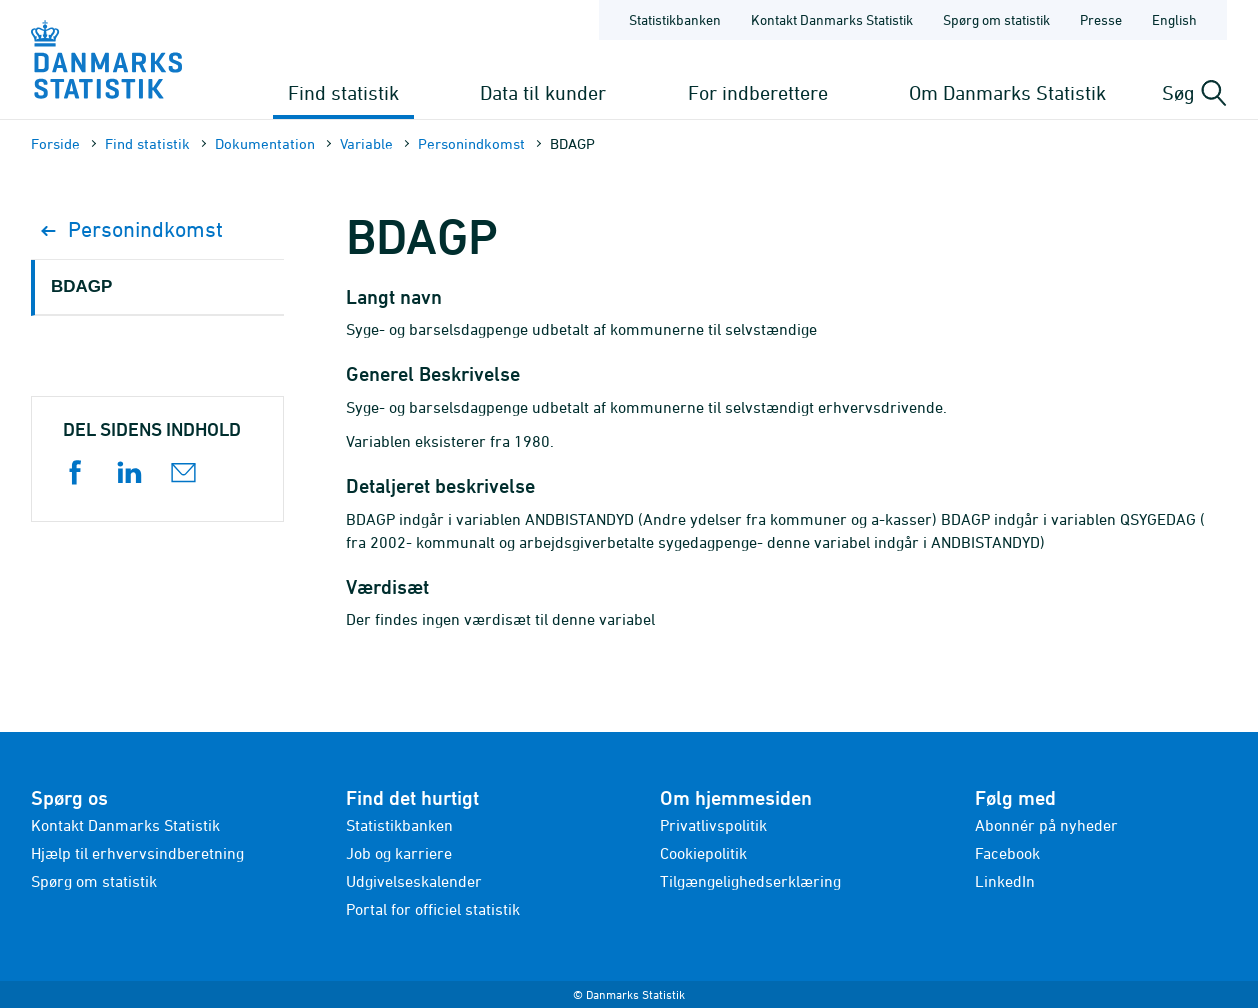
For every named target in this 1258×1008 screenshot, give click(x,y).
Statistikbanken (675, 19)
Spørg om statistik (94, 881)
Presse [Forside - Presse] (1101, 19)
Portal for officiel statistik (433, 909)
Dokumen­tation (265, 143)
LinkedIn (1005, 881)
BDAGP (81, 286)
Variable (366, 143)
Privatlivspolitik (713, 825)
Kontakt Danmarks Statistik (125, 825)
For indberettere (758, 92)
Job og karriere (399, 853)
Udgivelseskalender (414, 881)
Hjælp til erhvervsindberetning (137, 853)
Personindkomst (471, 143)
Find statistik (343, 92)
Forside (55, 143)
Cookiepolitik (703, 853)
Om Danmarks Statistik (1007, 92)
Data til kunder (543, 92)
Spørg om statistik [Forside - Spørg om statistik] (996, 19)
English (1174, 19)
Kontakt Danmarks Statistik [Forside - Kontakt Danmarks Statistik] (832, 19)
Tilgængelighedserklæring (750, 881)
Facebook (1007, 853)
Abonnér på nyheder (1046, 825)
